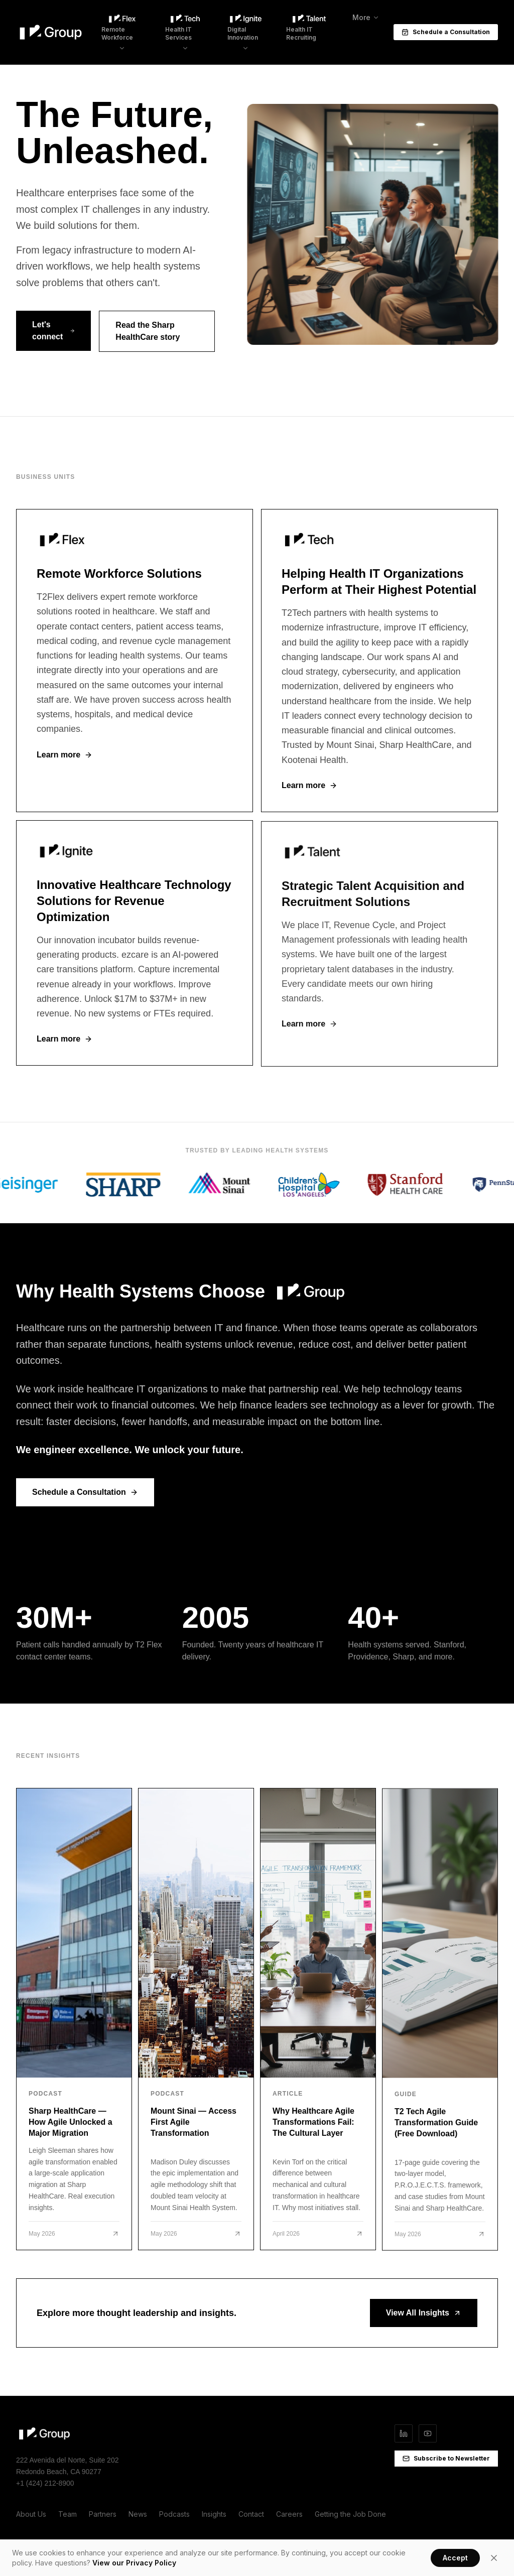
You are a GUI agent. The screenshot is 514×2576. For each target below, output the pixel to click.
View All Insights (423, 2312)
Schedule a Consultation (446, 20)
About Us (31, 2514)
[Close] (494, 2558)
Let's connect (53, 333)
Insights (214, 2514)
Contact (251, 2514)
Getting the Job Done (350, 2514)
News (137, 2514)
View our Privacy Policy (134, 2562)
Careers (289, 2514)
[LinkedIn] (404, 2433)
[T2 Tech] (379, 668)
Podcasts (174, 2514)
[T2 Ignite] (134, 954)
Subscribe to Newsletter (446, 2458)
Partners (102, 2514)
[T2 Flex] (134, 664)
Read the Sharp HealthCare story (147, 333)
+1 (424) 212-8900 (45, 2483)
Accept (455, 2557)
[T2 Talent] (379, 958)
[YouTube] (428, 2433)
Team (67, 2514)
